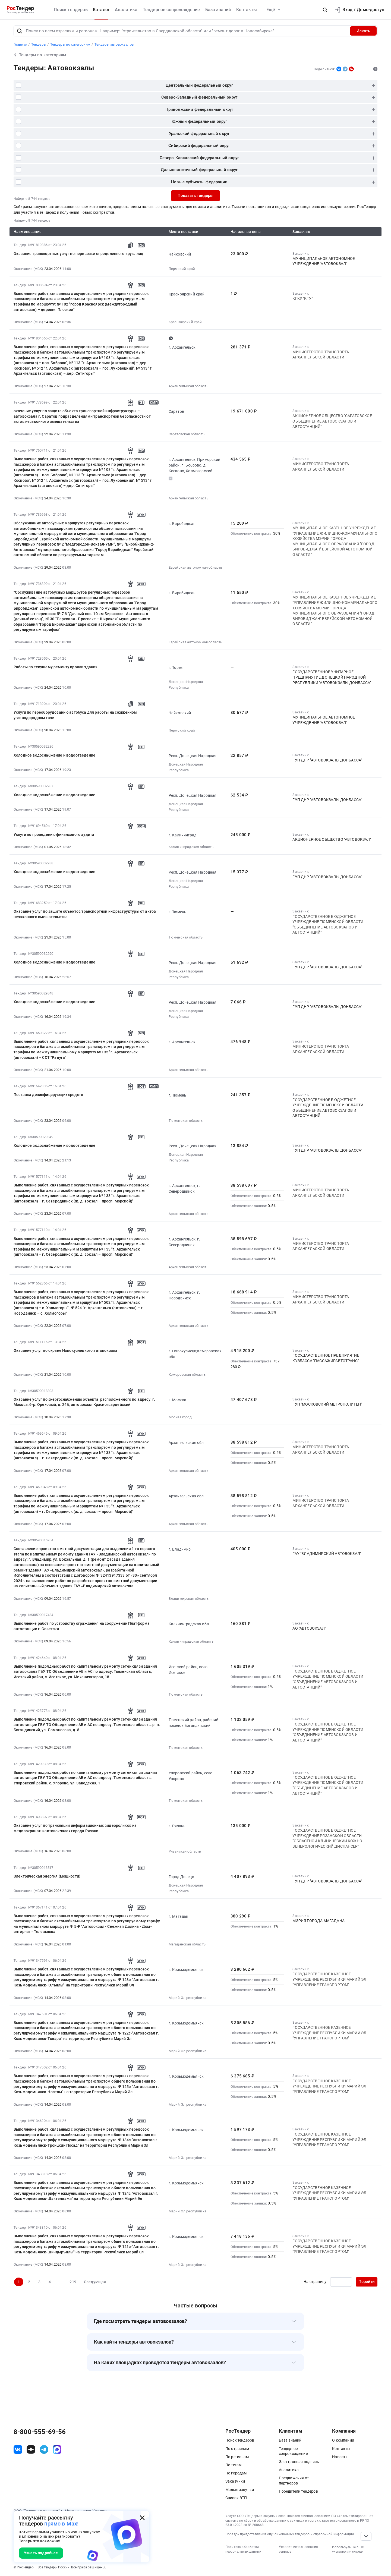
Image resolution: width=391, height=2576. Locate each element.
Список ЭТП (236, 2498)
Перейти (366, 2281)
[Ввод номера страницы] (341, 2282)
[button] (325, 10)
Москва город (180, 1417)
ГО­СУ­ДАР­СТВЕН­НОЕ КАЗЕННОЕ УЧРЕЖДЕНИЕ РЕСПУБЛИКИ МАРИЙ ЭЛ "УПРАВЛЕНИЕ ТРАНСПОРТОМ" (329, 1979)
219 (73, 2282)
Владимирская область (189, 1598)
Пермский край (182, 269)
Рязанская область (185, 1851)
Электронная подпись (299, 2462)
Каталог (101, 9)
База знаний (218, 9)
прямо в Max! (61, 2523)
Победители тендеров (298, 2491)
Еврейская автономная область (195, 567)
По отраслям (237, 2448)
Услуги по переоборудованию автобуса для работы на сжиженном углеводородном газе (75, 715)
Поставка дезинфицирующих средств (48, 1094)
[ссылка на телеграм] (44, 2449)
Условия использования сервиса (298, 2549)
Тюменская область (186, 937)
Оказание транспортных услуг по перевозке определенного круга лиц (78, 253)
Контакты (246, 9)
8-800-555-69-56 (40, 2431)
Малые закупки (239, 2489)
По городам (236, 2473)
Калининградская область (191, 847)
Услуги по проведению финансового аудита (54, 834)
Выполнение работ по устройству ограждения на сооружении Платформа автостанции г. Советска (82, 1626)
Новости (340, 2457)
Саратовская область (186, 434)
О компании (343, 2440)
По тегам (233, 2465)
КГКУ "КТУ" (302, 298)
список (357, 2552)
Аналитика (126, 9)
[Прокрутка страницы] (366, 2536)
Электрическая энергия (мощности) (47, 1876)
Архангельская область (188, 386)
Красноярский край (185, 322)
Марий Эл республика (187, 1998)
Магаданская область (187, 1944)
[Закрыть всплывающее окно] (142, 2518)
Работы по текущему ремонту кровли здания (55, 667)
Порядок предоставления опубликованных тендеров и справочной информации (289, 2534)
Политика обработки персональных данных (243, 2549)
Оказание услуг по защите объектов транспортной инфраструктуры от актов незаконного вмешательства (85, 914)
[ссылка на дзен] (31, 2449)
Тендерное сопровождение (171, 9)
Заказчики (235, 2481)
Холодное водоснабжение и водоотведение (54, 755)
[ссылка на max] (57, 2449)
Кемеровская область (187, 1374)
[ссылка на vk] (18, 2449)
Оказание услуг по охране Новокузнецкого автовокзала (65, 1350)
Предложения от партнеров (294, 2480)
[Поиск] (20, 31)
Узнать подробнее (41, 2553)
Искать (363, 31)
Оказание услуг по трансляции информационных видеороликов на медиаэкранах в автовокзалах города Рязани (75, 1828)
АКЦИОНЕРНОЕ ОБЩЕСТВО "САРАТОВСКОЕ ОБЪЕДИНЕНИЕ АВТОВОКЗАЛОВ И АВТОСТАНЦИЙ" (332, 421)
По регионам (237, 2457)
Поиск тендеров (70, 9)
